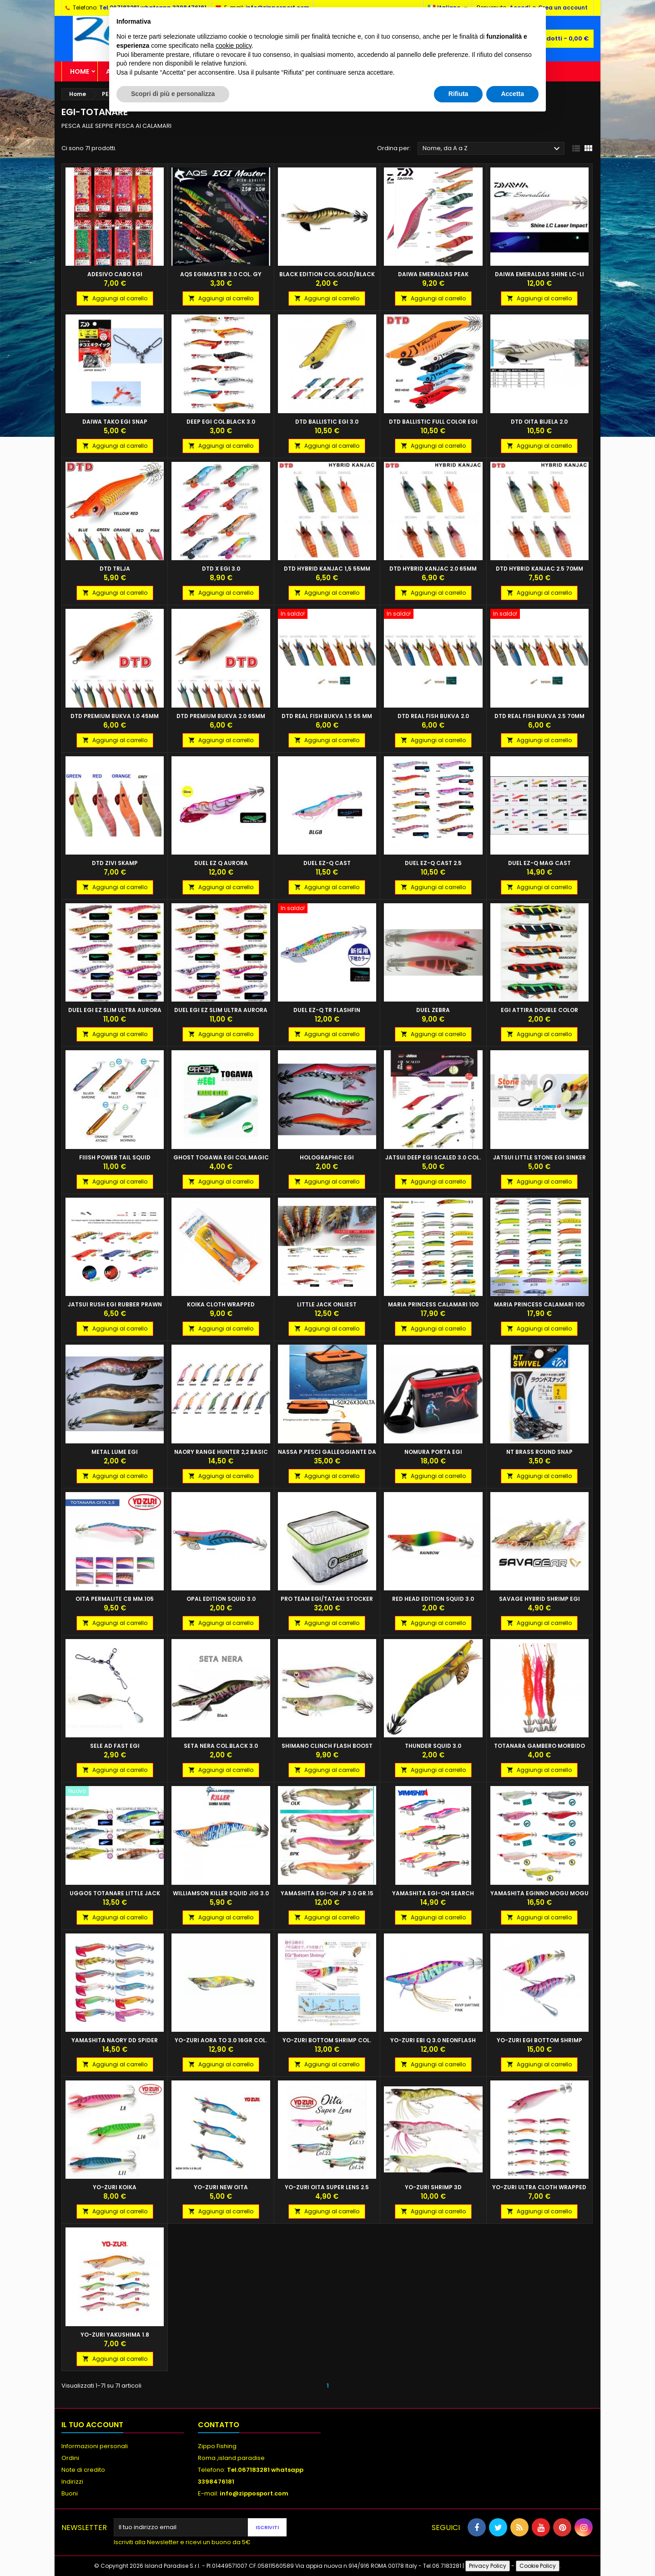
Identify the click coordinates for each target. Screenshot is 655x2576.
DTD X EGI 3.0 (221, 568)
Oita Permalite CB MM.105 (115, 1599)
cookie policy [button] (234, 45)
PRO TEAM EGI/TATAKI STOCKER (327, 1599)
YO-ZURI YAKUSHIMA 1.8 (115, 2334)
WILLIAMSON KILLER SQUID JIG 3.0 (221, 1893)
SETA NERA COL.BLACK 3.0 (221, 1746)
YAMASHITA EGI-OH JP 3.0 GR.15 (327, 1893)
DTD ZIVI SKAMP (115, 863)
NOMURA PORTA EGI (433, 1452)
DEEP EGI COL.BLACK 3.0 (220, 421)
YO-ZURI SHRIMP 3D (433, 2187)
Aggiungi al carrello (114, 298)
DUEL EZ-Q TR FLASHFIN (326, 1010)
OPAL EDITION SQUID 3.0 (221, 1599)
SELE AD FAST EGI (115, 1746)
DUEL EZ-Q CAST (327, 863)
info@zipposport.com (254, 2493)
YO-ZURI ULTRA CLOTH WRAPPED (539, 2187)
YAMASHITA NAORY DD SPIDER (114, 2040)
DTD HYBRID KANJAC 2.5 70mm (539, 568)
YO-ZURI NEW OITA (221, 2187)
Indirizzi (72, 2481)
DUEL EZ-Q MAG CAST (539, 863)
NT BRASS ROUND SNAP (539, 1452)
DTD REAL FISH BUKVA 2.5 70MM (539, 716)
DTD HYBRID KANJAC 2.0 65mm (433, 568)
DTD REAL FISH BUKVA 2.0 (433, 716)
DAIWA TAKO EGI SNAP (114, 421)
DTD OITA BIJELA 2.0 (539, 421)
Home (79, 71)
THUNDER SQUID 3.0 (433, 1746)
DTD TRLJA (115, 568)
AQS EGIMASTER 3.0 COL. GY (221, 274)
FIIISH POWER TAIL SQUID (115, 1157)
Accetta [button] (512, 93)
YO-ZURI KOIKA (114, 2187)
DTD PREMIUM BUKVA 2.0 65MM (220, 716)
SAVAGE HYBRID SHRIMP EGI (539, 1599)
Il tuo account (92, 2424)
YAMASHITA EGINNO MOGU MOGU (539, 1893)
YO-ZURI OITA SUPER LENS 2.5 (327, 2187)
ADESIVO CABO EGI (114, 274)
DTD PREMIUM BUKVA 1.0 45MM (115, 716)
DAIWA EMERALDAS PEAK (433, 274)
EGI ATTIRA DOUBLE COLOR (539, 1010)
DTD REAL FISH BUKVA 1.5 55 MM (327, 716)
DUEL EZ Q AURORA (221, 863)
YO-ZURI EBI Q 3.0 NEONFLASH (433, 2040)
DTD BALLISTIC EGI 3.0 (326, 421)
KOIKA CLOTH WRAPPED (221, 1304)
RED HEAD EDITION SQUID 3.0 (433, 1599)
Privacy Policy (487, 2566)
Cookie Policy (537, 2566)
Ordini (70, 2458)
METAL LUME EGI (114, 1452)
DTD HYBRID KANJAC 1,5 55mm (327, 568)
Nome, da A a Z (492, 148)
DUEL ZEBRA (433, 1010)
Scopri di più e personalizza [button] (173, 93)
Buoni (69, 2493)
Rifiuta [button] (458, 93)
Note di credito (83, 2469)
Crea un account (563, 7)
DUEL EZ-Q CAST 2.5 (433, 863)
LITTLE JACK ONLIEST (327, 1304)
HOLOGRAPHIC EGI (327, 1157)
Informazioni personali (94, 2446)
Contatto (218, 2424)
